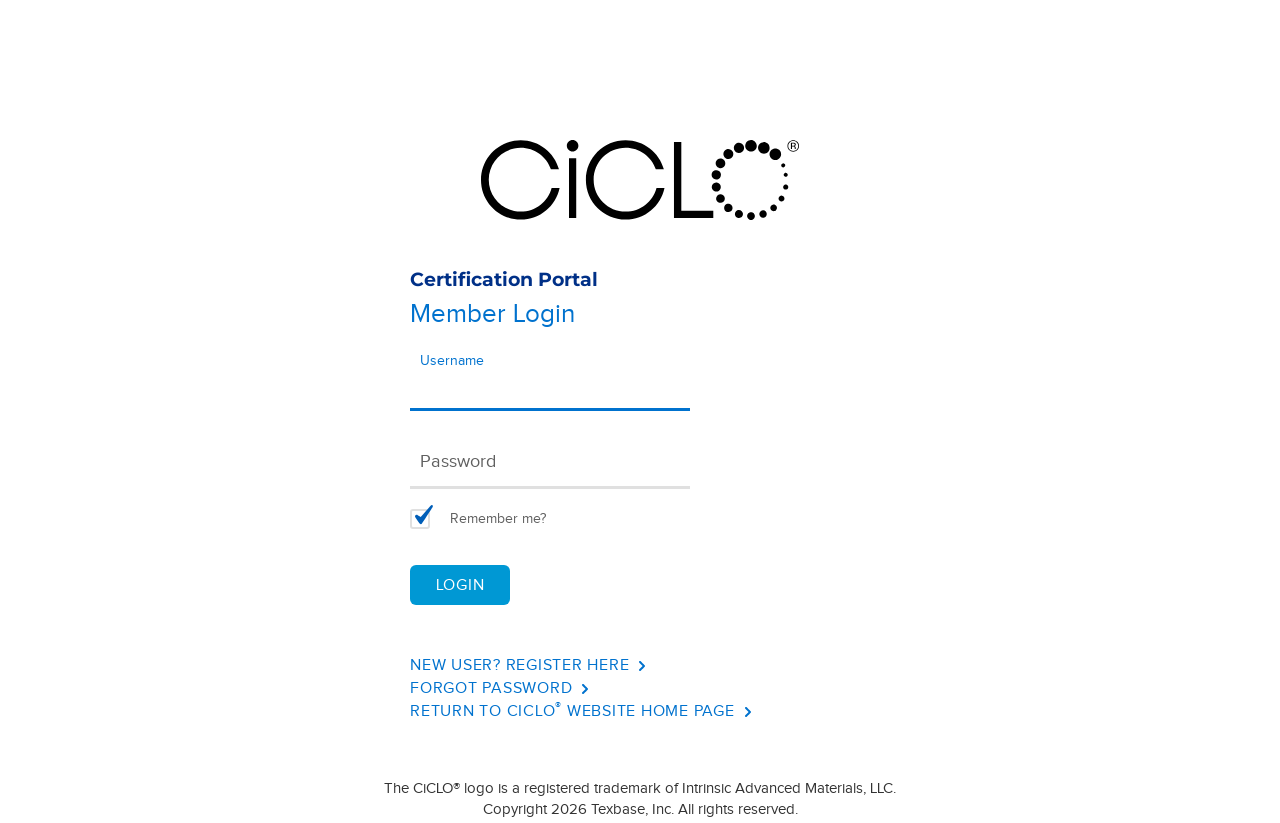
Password (458, 461)
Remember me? (498, 519)
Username (452, 361)
